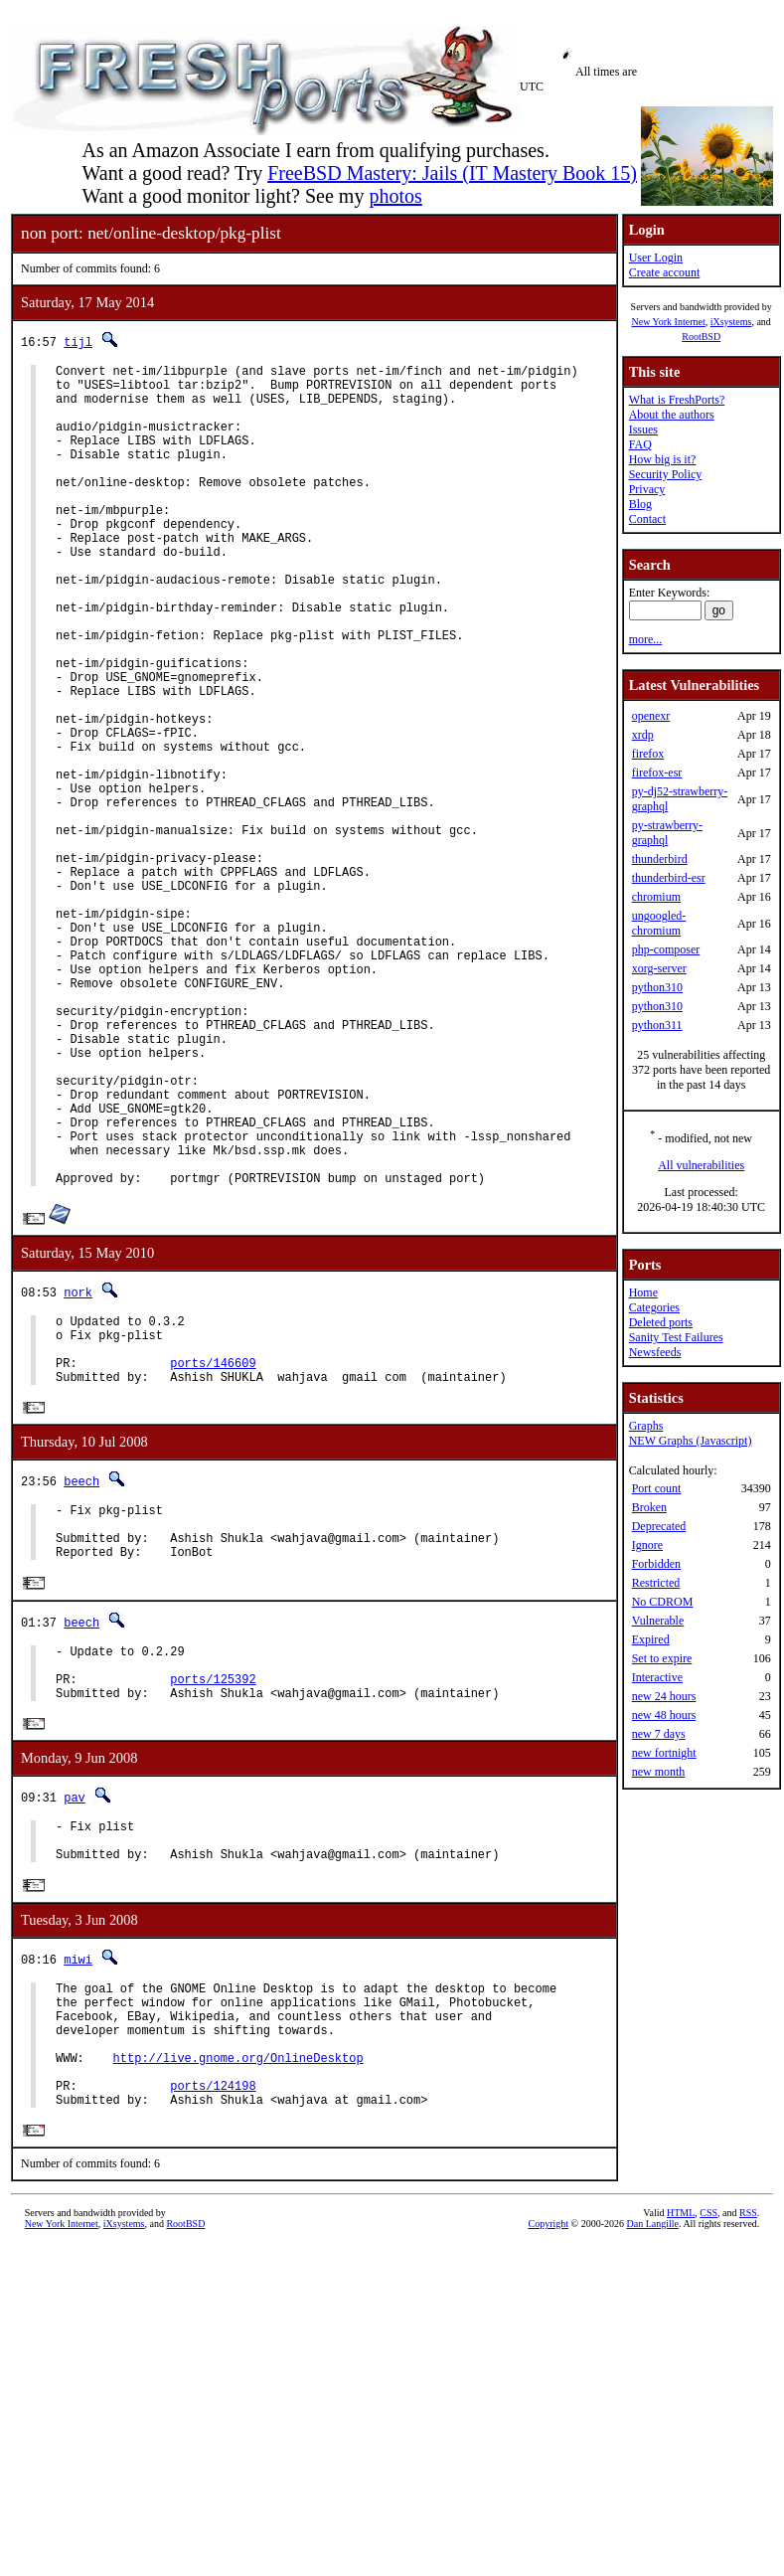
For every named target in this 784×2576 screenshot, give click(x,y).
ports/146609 (212, 1550)
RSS (748, 2466)
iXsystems (731, 321)
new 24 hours (664, 1696)
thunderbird (660, 859)
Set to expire (662, 1658)
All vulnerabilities (701, 1165)
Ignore (647, 1545)
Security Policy (666, 474)
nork (78, 1468)
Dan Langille (652, 2477)
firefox (648, 754)
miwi (78, 2184)
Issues (643, 429)
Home (643, 1292)
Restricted (656, 1583)
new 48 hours (664, 1715)
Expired (651, 1639)
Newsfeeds (655, 1352)
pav (74, 2013)
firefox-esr (657, 772)
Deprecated (659, 1526)
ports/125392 (212, 1891)
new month (659, 1772)
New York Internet (668, 321)
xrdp (643, 735)
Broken (649, 1507)
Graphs (646, 1426)
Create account (665, 272)
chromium (656, 897)
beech (81, 1672)
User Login (656, 257)
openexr (651, 716)
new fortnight (664, 1753)
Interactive (657, 1677)
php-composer (666, 949)
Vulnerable (658, 1621)
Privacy (647, 489)
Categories (654, 1307)
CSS (708, 2466)
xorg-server (659, 968)
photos (395, 196)
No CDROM (663, 1602)
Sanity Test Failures (676, 1337)
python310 (657, 987)
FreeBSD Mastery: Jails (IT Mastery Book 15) (452, 173)
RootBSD (701, 336)
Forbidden (656, 1564)
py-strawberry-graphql (667, 832)
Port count (657, 1488)
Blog (640, 504)
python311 (657, 1025)
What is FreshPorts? (677, 400)
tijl (78, 341)
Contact (647, 519)
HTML (681, 2466)
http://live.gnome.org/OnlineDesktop (238, 2301)
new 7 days (659, 1734)
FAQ (640, 444)
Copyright (548, 2477)
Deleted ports (661, 1322)
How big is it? (663, 459)
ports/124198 (212, 2334)
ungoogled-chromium (659, 923)
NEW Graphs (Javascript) (690, 1441)
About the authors (671, 415)
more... (646, 639)
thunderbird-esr (669, 878)
